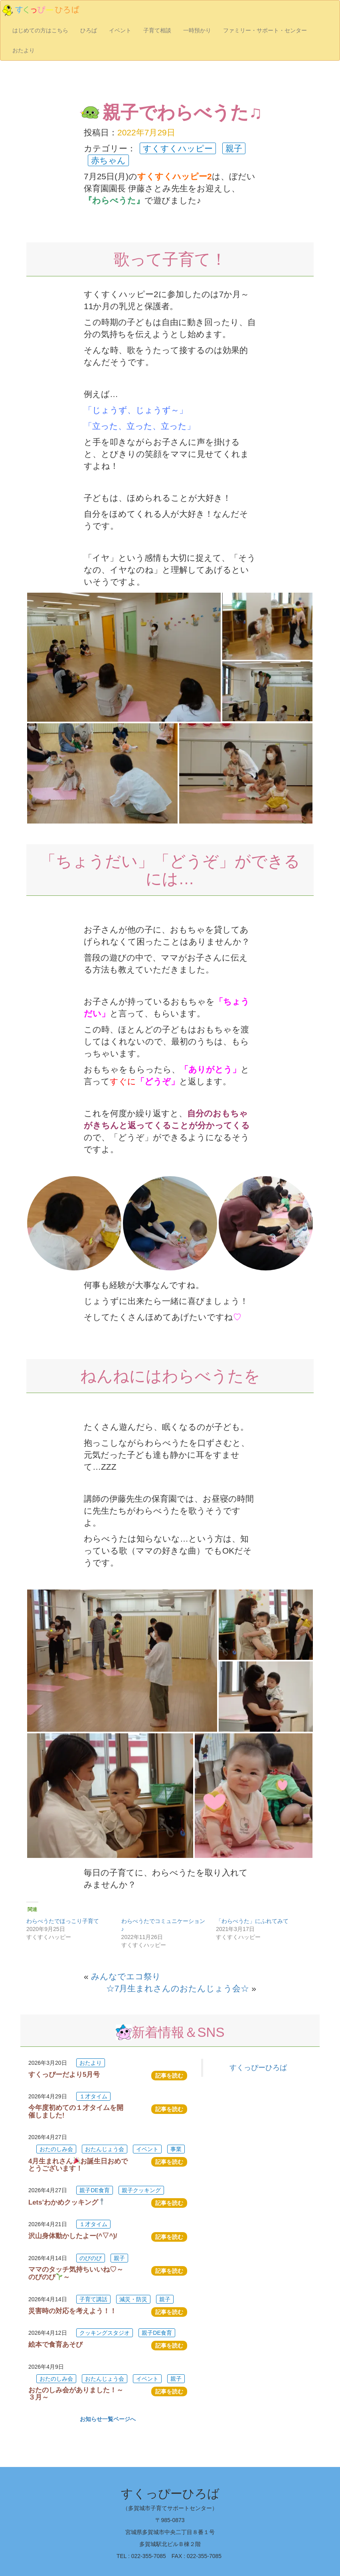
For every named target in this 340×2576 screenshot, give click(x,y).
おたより (23, 50)
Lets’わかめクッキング (66, 2202)
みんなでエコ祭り (126, 1976)
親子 (233, 148)
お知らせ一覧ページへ (108, 2419)
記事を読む (169, 2075)
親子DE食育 (94, 2190)
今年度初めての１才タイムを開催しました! (75, 2111)
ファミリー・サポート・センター (265, 30)
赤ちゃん (108, 160)
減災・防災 (133, 2299)
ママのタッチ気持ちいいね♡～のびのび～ (75, 2273)
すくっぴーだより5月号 (64, 2074)
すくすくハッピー (178, 148)
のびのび (90, 2258)
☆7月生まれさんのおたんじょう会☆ (177, 1988)
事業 (176, 2149)
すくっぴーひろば (258, 2068)
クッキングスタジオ (104, 2333)
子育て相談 (157, 30)
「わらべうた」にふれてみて (252, 1921)
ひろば (88, 30)
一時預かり (197, 30)
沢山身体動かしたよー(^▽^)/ (72, 2236)
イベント (120, 30)
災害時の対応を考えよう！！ (72, 2311)
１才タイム (93, 2096)
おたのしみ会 (56, 2149)
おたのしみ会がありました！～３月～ (75, 2393)
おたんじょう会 (104, 2149)
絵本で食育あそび (55, 2344)
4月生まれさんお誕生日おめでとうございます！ (78, 2164)
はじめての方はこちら (40, 30)
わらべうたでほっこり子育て (62, 1921)
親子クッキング (141, 2190)
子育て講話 (93, 2299)
